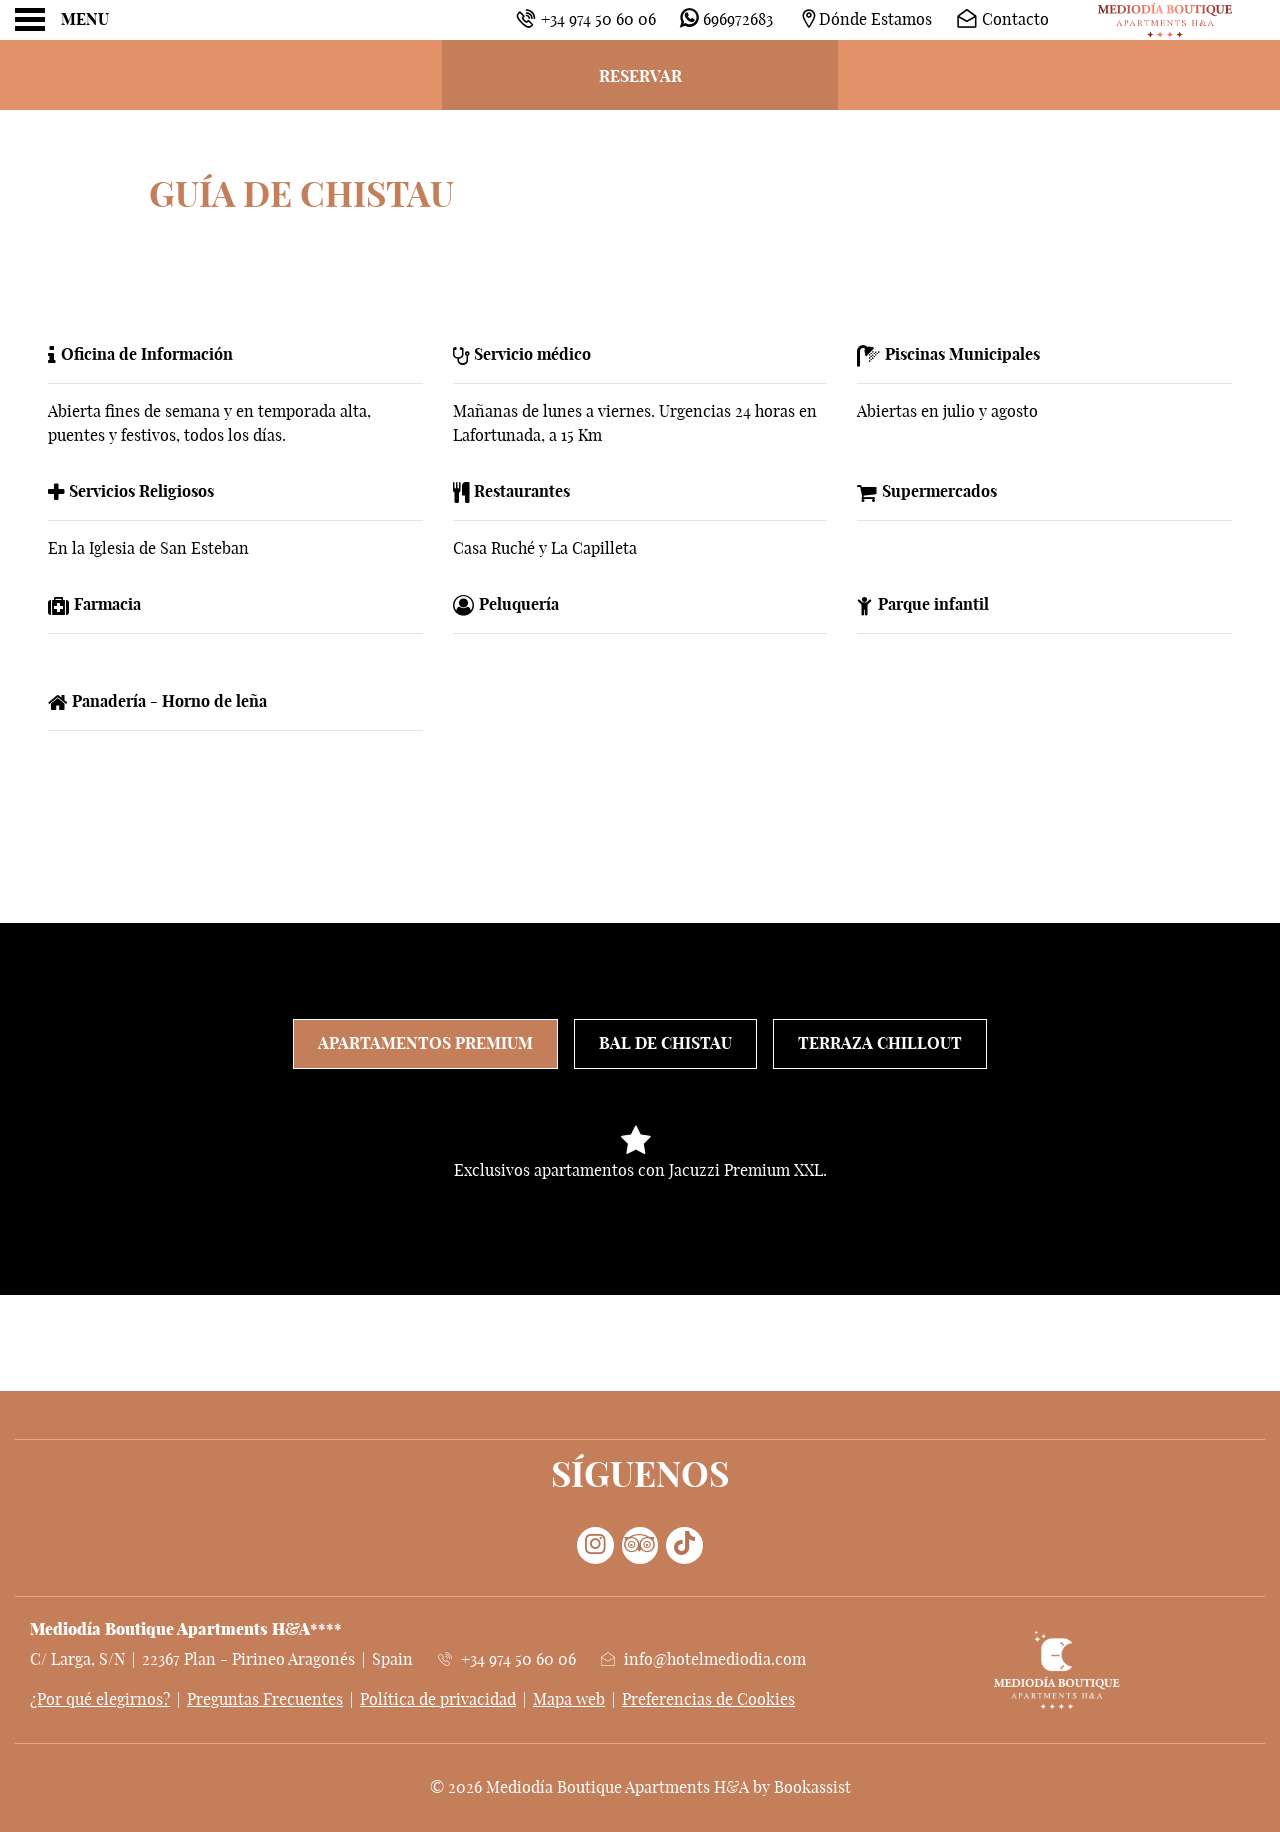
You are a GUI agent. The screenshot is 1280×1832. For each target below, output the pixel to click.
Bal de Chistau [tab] (665, 1044)
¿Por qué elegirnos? (100, 1700)
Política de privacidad (438, 1700)
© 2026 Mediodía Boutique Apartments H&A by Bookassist (640, 1788)
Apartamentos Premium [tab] (425, 1044)
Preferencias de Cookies (708, 1700)
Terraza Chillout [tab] (880, 1044)
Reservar (640, 77)
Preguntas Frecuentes (265, 1700)
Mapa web (569, 1700)
